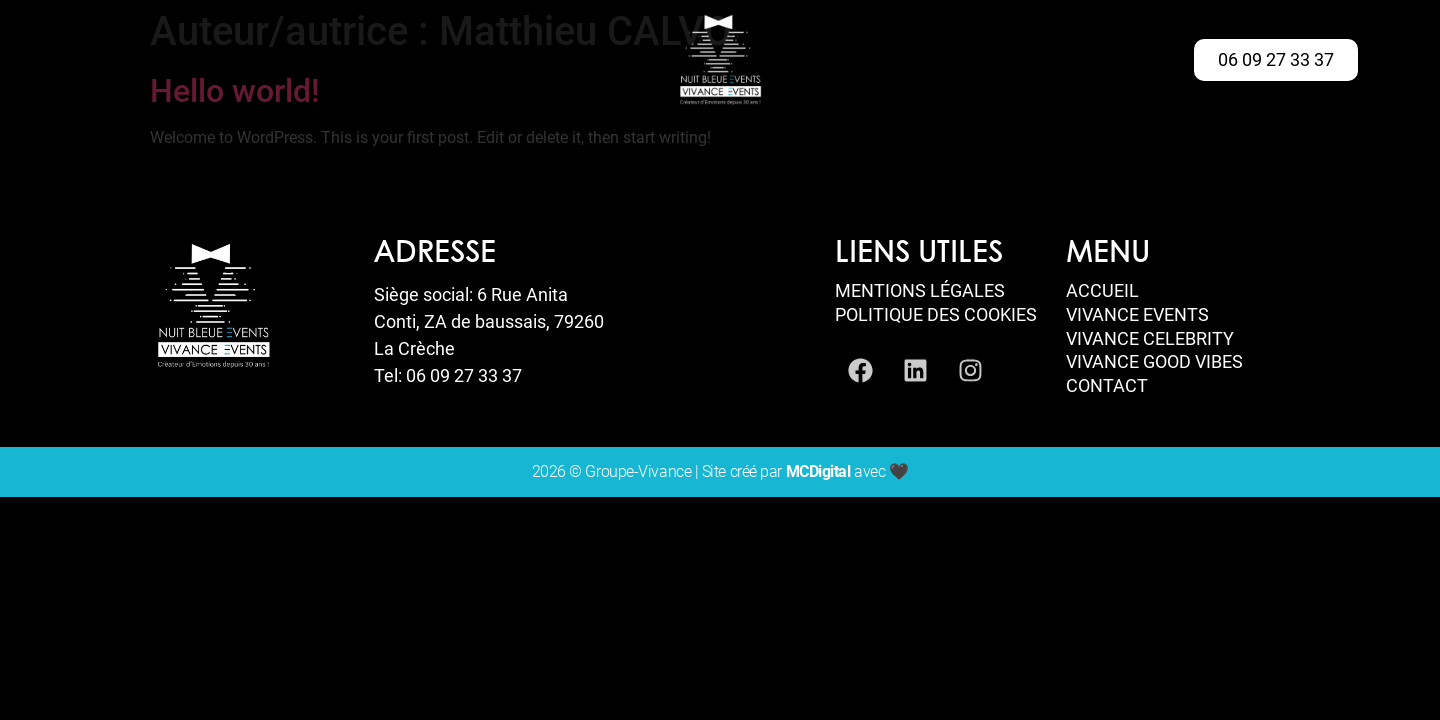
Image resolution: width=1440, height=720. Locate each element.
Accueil (1102, 291)
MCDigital (818, 471)
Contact (1107, 386)
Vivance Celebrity (1150, 339)
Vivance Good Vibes (1154, 362)
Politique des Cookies (936, 315)
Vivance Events (1137, 315)
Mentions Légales (920, 291)
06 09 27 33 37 (464, 375)
